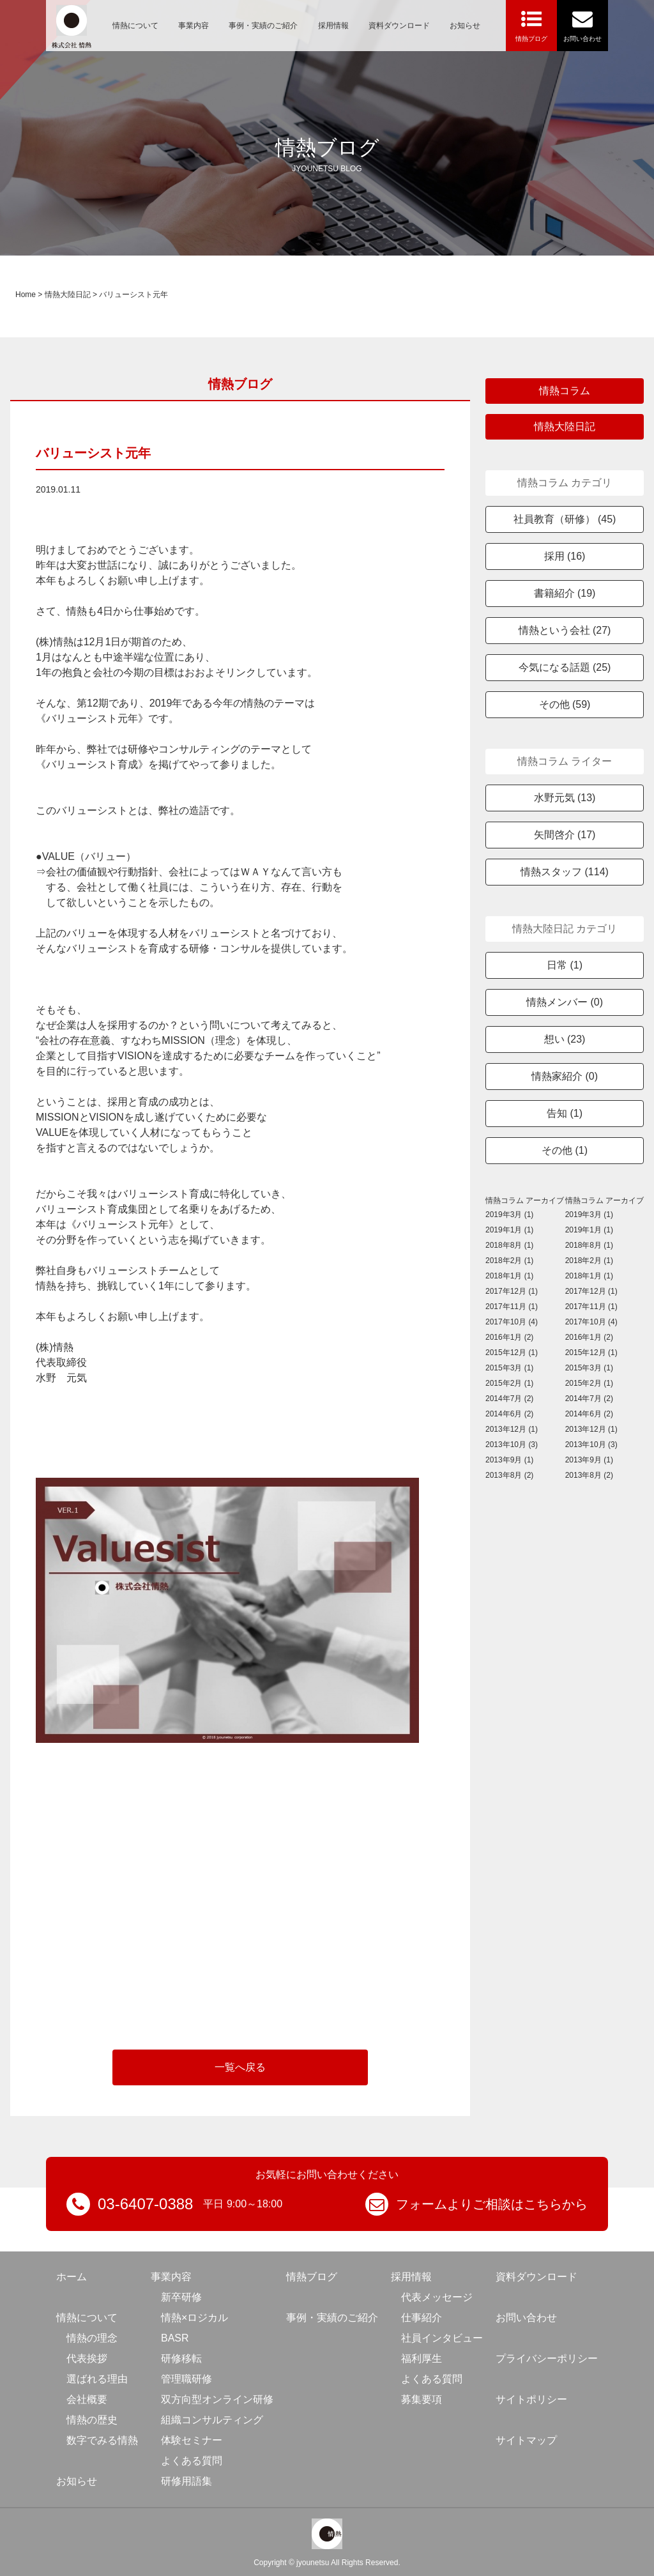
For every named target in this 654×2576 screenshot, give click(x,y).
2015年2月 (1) (509, 1383)
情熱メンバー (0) (564, 1002)
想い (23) (565, 1039)
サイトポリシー (531, 2399)
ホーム (71, 2276)
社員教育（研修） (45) (564, 519)
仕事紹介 (421, 2317)
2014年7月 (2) (509, 1398)
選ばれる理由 (97, 2378)
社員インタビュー (442, 2338)
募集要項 (421, 2399)
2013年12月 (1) (511, 1429)
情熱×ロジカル (194, 2317)
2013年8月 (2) (509, 1475)
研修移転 (181, 2358)
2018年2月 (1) (509, 1260)
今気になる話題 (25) (565, 667)
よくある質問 (191, 2460)
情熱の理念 (92, 2338)
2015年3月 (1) (509, 1367)
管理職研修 (186, 2378)
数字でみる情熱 (102, 2440)
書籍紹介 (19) (565, 593)
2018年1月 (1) (509, 1275)
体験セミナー (191, 2440)
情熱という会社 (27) (565, 630)
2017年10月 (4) (511, 1321)
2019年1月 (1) (509, 1229)
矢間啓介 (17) (565, 834)
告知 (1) (564, 1113)
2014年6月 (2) (509, 1413)
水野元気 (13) (565, 797)
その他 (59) (565, 704)
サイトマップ (526, 2440)
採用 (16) (565, 556)
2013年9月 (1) (509, 1459)
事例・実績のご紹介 (263, 25)
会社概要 (86, 2399)
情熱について (135, 25)
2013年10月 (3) (511, 1444)
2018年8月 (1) (509, 1245)
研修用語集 (186, 2481)
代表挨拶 (86, 2358)
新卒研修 (181, 2297)
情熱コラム (564, 390)
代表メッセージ (437, 2297)
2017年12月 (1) (511, 1291)
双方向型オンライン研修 (217, 2399)
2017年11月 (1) (511, 1306)
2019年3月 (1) (509, 1214)
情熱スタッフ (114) (565, 871)
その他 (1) (565, 1150)
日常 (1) (564, 965)
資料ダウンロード (399, 25)
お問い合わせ (526, 2317)
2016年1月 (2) (509, 1337)
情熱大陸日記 (68, 294)
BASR (175, 2338)
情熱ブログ (311, 2276)
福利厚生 (421, 2358)
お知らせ (465, 25)
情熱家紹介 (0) (564, 1076)
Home (25, 294)
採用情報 (333, 25)
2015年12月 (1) (511, 1352)
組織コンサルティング (212, 2419)
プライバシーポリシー (547, 2358)
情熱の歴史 (92, 2419)
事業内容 (193, 25)
